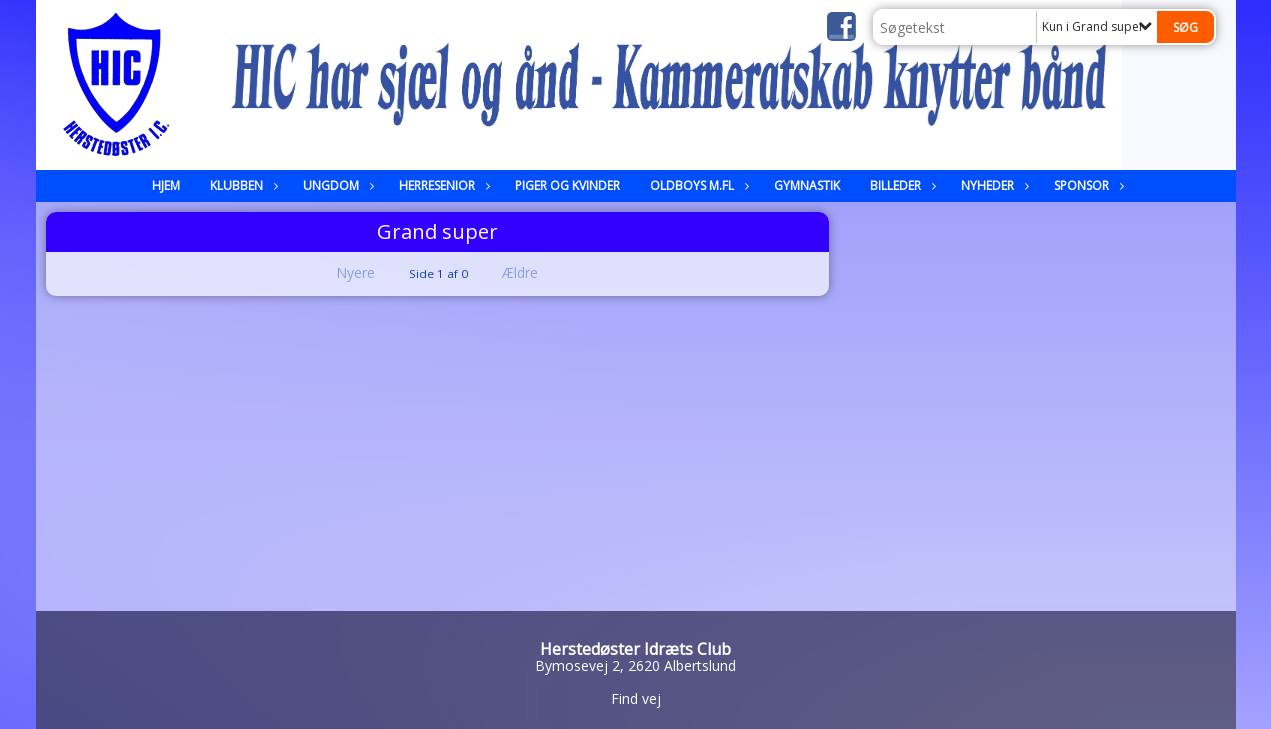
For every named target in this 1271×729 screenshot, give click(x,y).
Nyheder (992, 185)
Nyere (343, 272)
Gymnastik (807, 185)
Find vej (636, 698)
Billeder (900, 185)
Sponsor (1086, 185)
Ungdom (336, 185)
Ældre (534, 272)
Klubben (241, 185)
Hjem (166, 185)
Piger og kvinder (567, 185)
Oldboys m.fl (697, 185)
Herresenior (442, 185)
